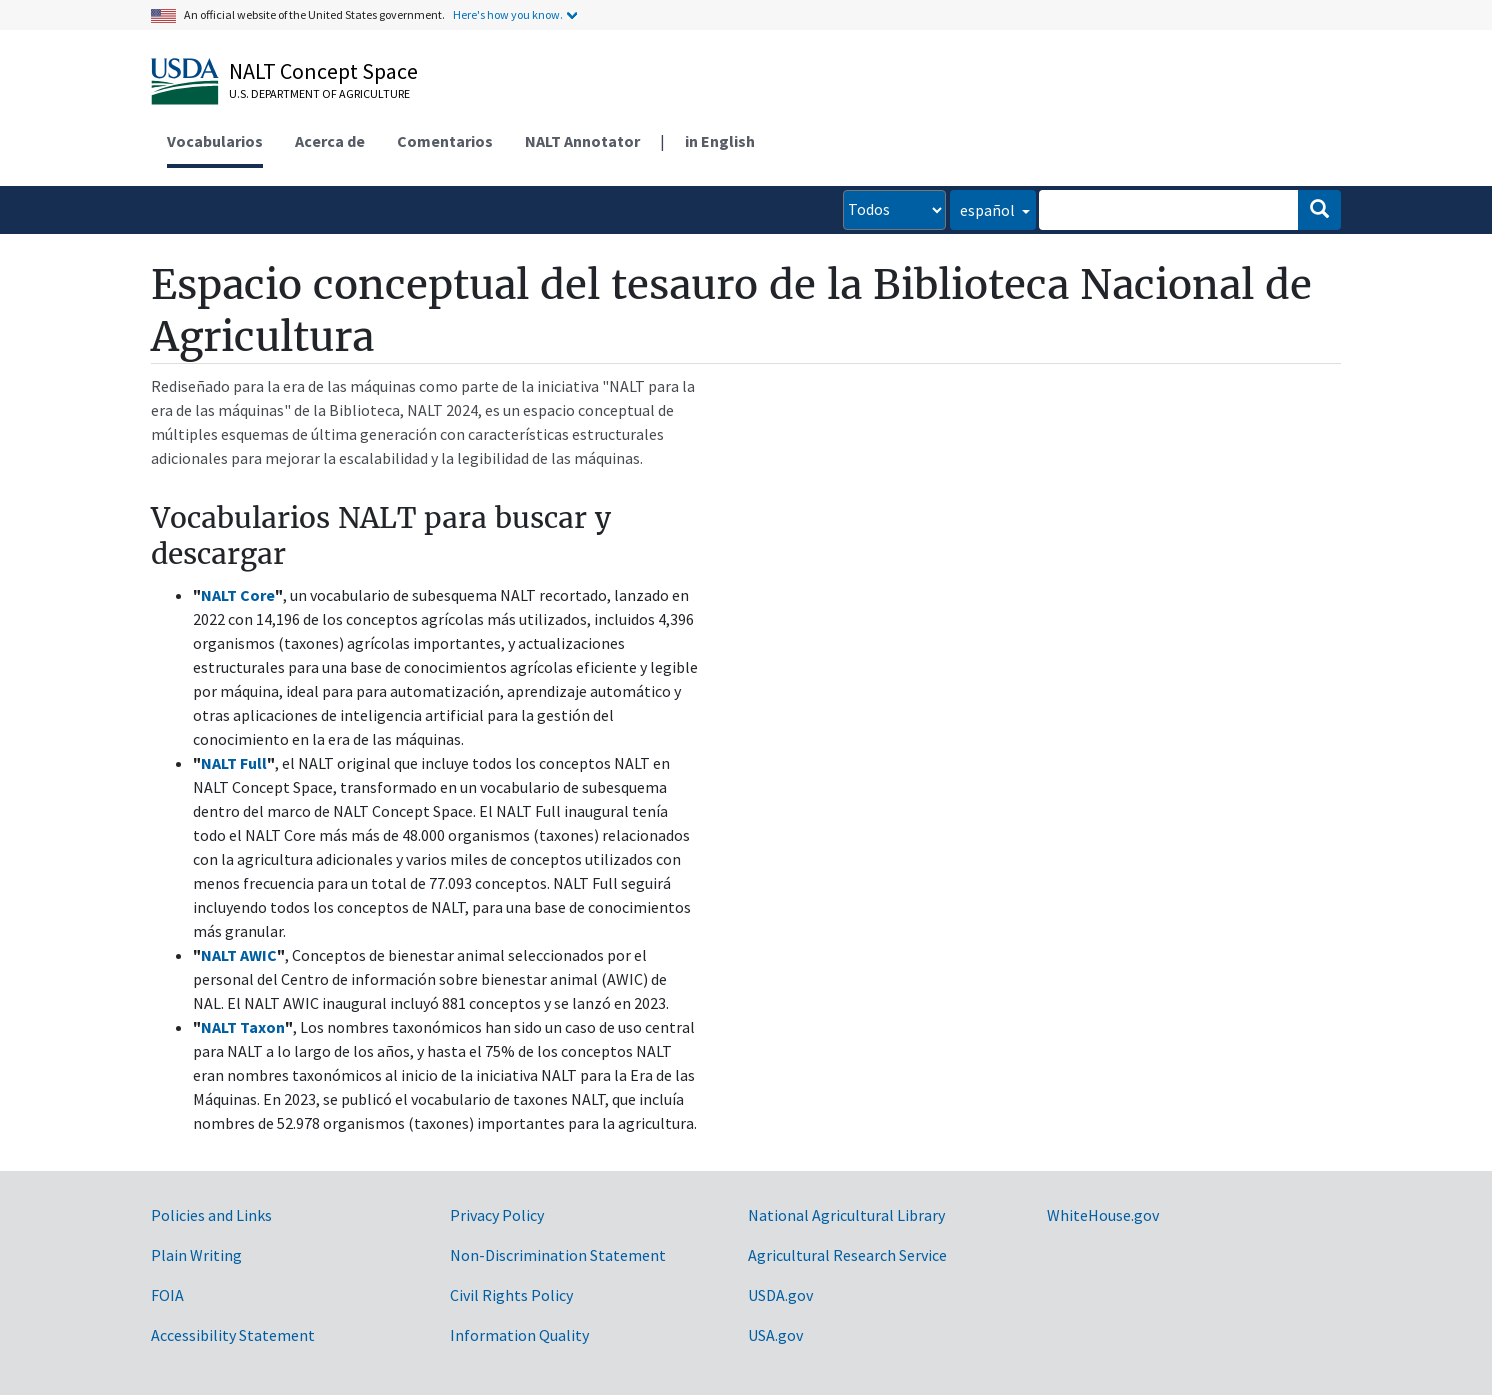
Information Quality (519, 1335)
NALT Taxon (243, 1027)
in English (720, 141)
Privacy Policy (497, 1215)
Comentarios (445, 141)
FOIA (167, 1295)
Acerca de (330, 141)
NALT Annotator (582, 141)
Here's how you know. (508, 14)
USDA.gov (780, 1295)
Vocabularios (215, 141)
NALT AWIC (239, 955)
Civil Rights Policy (511, 1295)
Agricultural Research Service (847, 1255)
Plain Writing (196, 1255)
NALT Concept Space (323, 71)
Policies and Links (211, 1215)
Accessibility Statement (233, 1335)
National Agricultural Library (846, 1215)
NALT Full (234, 763)
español (989, 210)
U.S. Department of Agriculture (319, 93)
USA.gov (775, 1335)
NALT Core (238, 595)
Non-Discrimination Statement (558, 1255)
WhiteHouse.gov (1103, 1215)
